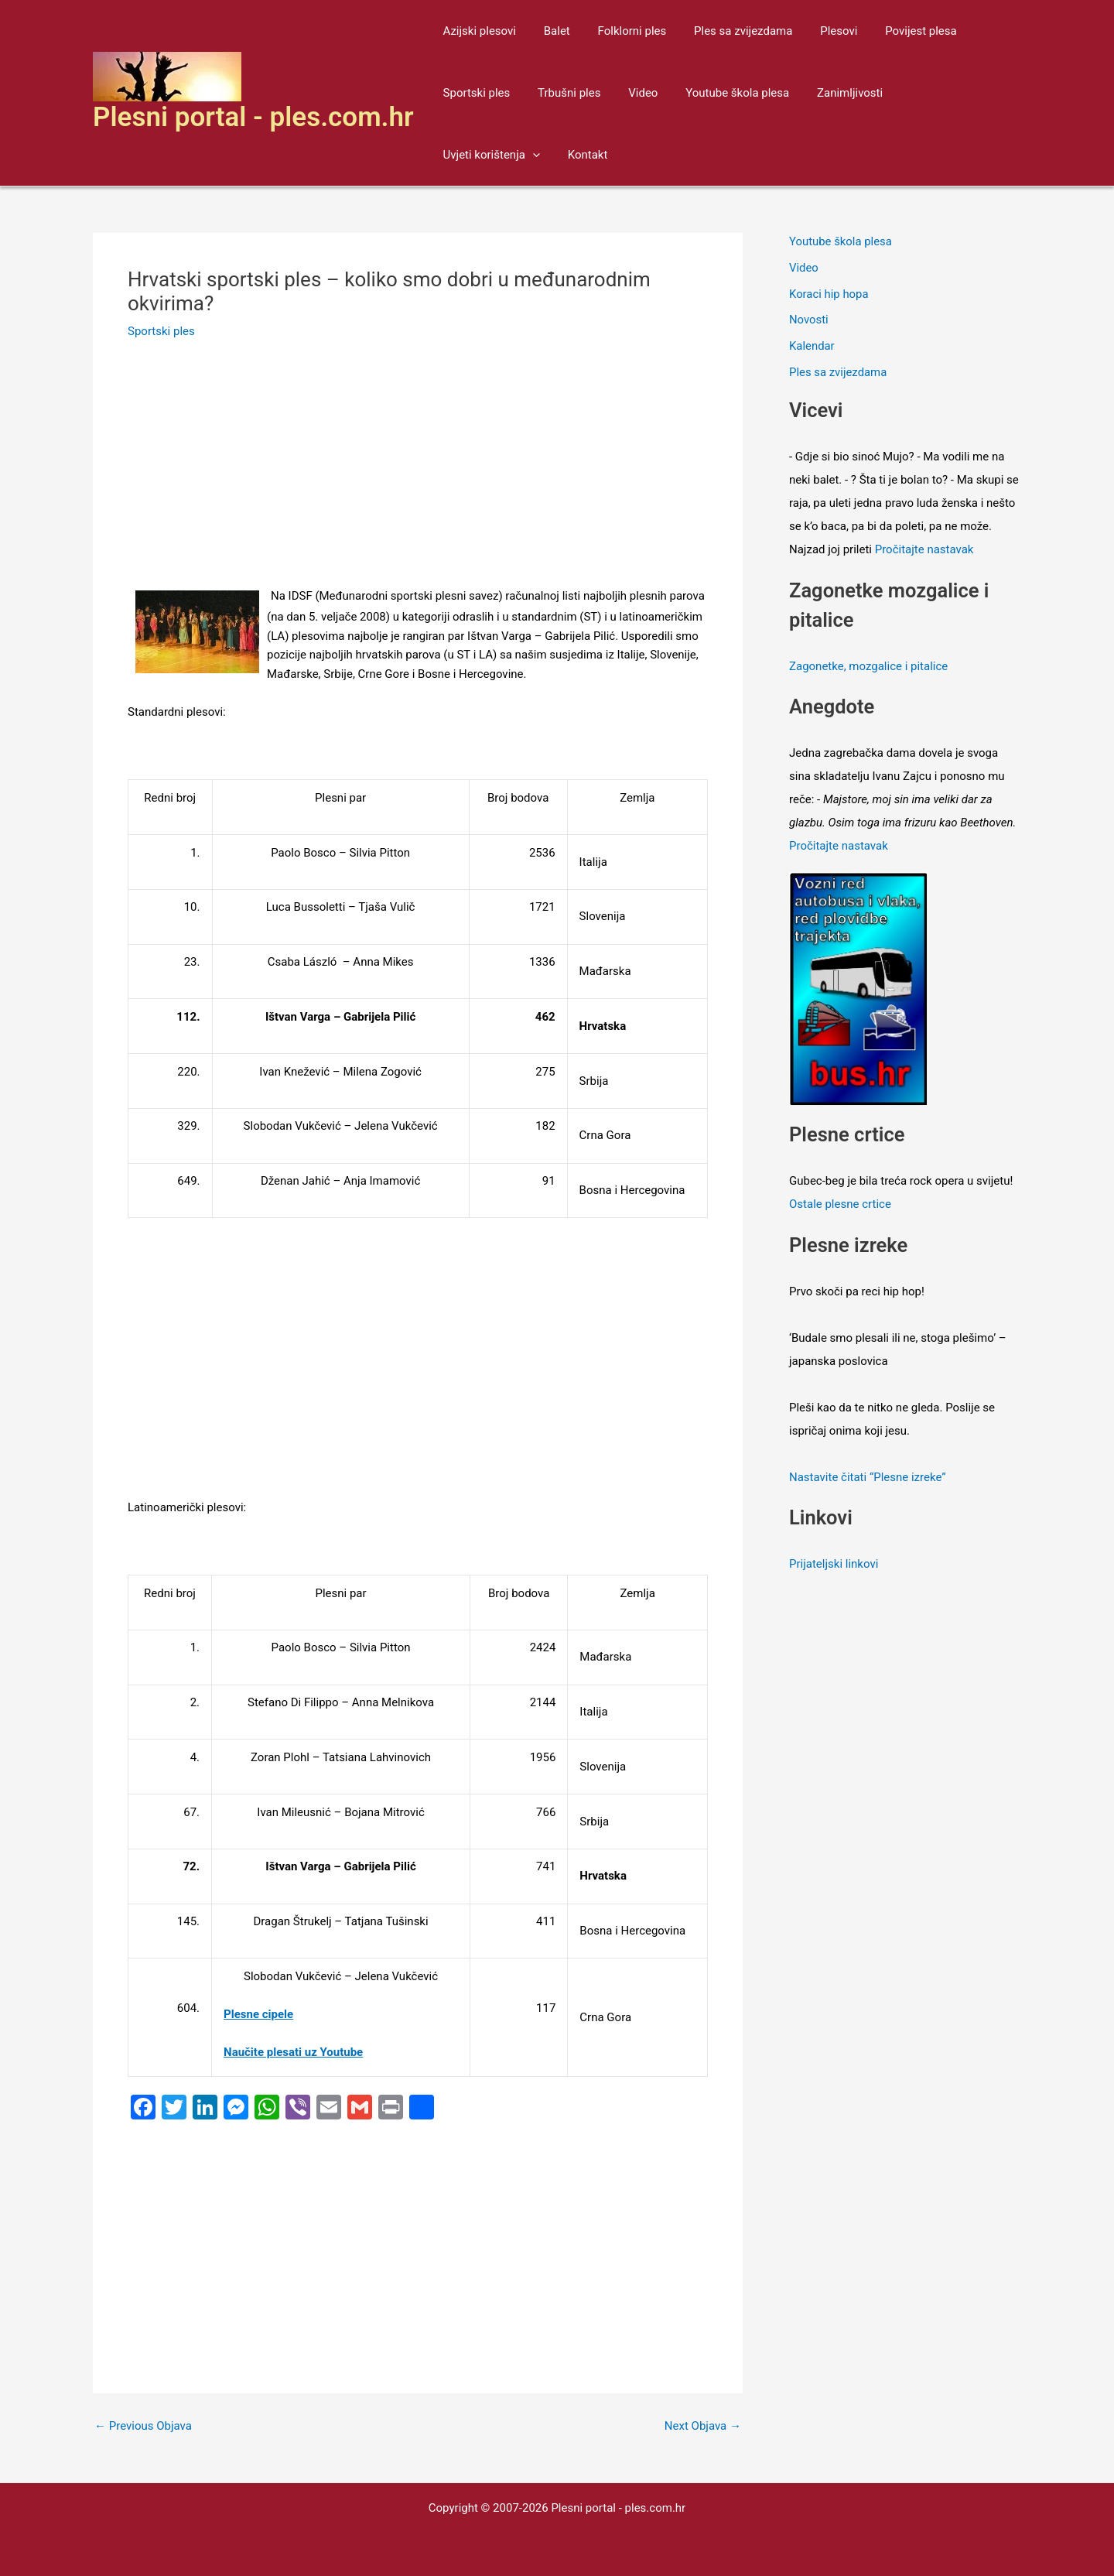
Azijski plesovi (477, 31)
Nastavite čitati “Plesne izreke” (867, 1477)
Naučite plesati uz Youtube (293, 2052)
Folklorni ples (620, 31)
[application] (975, 93)
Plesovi (818, 31)
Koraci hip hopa (829, 294)
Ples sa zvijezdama (727, 31)
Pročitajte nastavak (924, 549)
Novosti (809, 320)
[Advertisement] (418, 472)
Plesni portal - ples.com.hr (253, 117)
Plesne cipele (258, 2014)
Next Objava (703, 2426)
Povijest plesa (896, 31)
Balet (550, 31)
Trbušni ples (562, 93)
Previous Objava (143, 2426)
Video (632, 93)
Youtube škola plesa (722, 93)
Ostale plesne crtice (840, 1204)
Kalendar (812, 346)
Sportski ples (474, 93)
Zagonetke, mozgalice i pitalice (868, 666)
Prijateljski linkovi (833, 1564)
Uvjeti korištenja (934, 93)
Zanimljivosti (830, 93)
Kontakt (461, 155)
